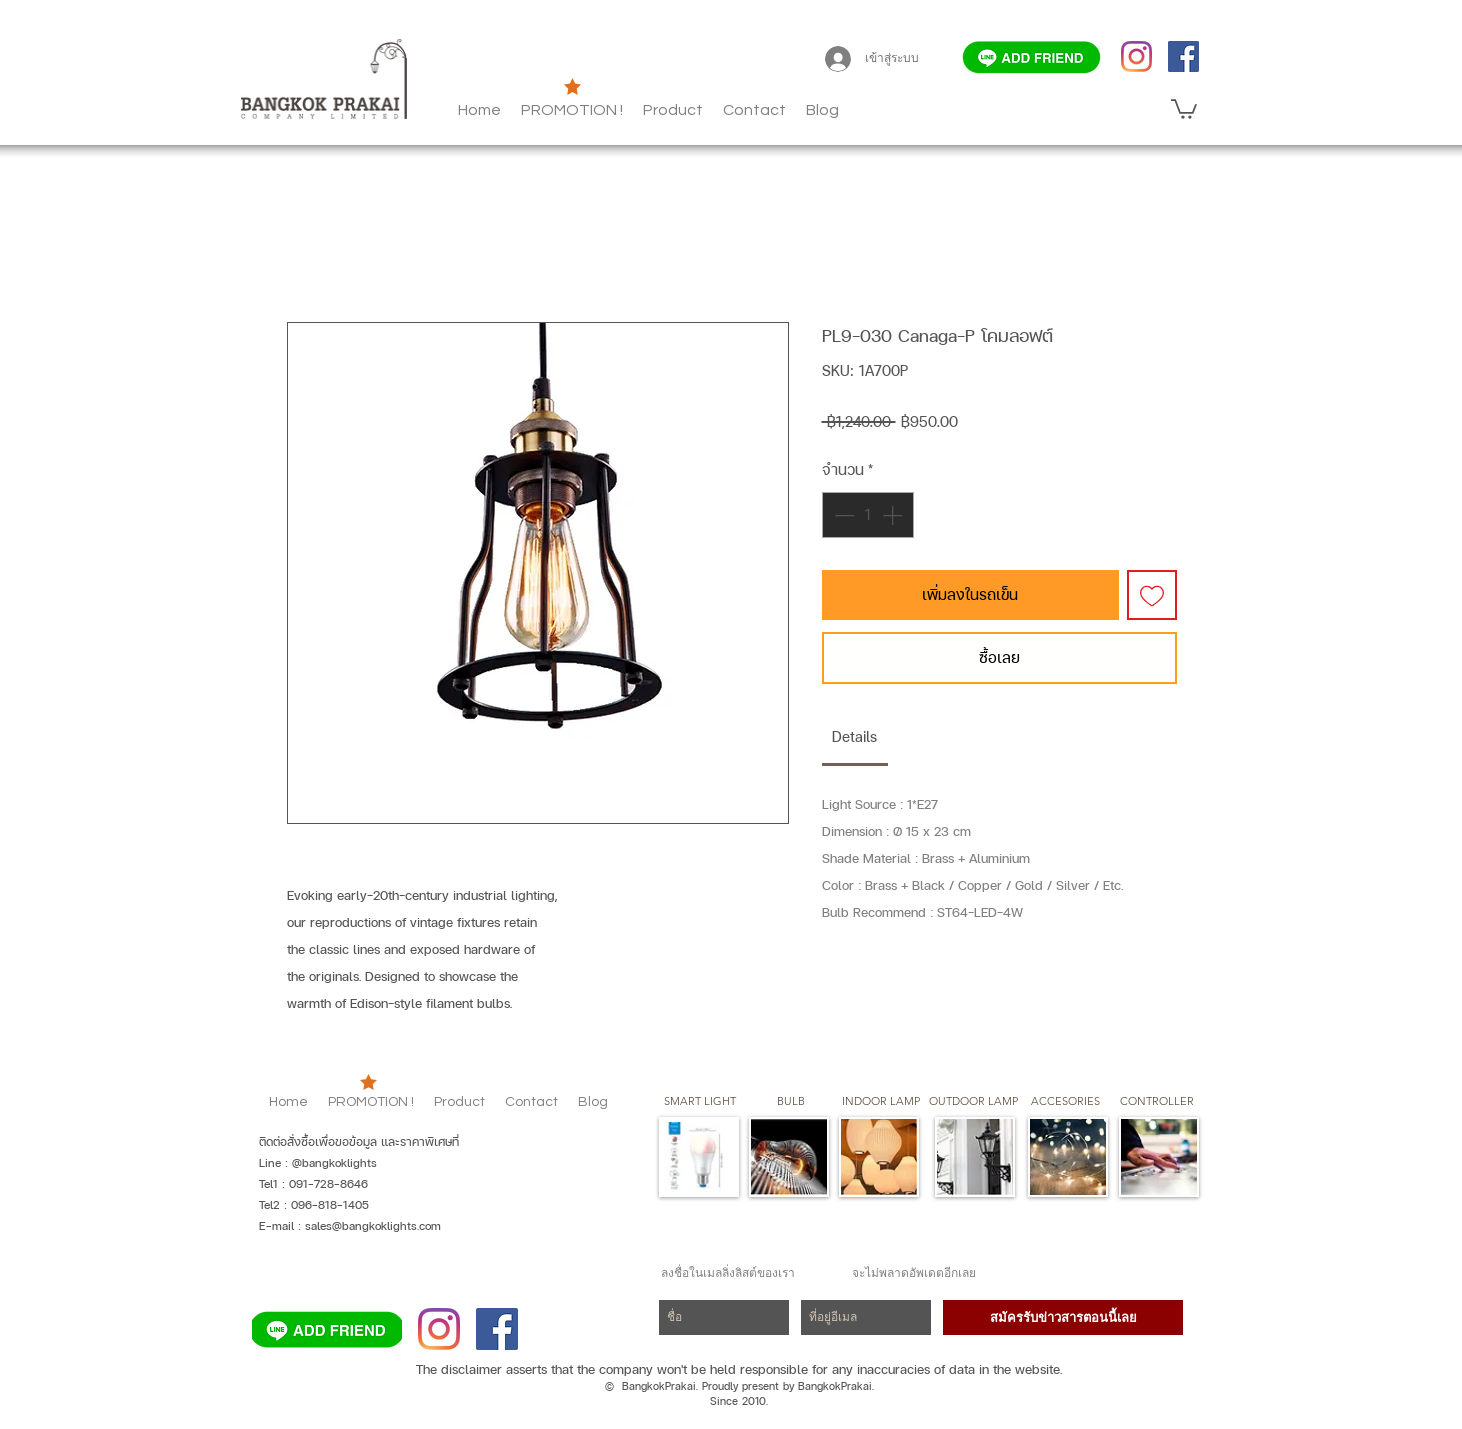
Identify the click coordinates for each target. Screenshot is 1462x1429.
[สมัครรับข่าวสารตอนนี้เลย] (1063, 1317)
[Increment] (894, 515)
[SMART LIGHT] (700, 1102)
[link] (854, 736)
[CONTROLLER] (1156, 1102)
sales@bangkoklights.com (373, 1226)
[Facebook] (1183, 56)
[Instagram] (1136, 56)
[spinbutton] (868, 515)
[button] (822, 110)
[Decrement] (842, 515)
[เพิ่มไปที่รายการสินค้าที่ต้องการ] (1152, 595)
